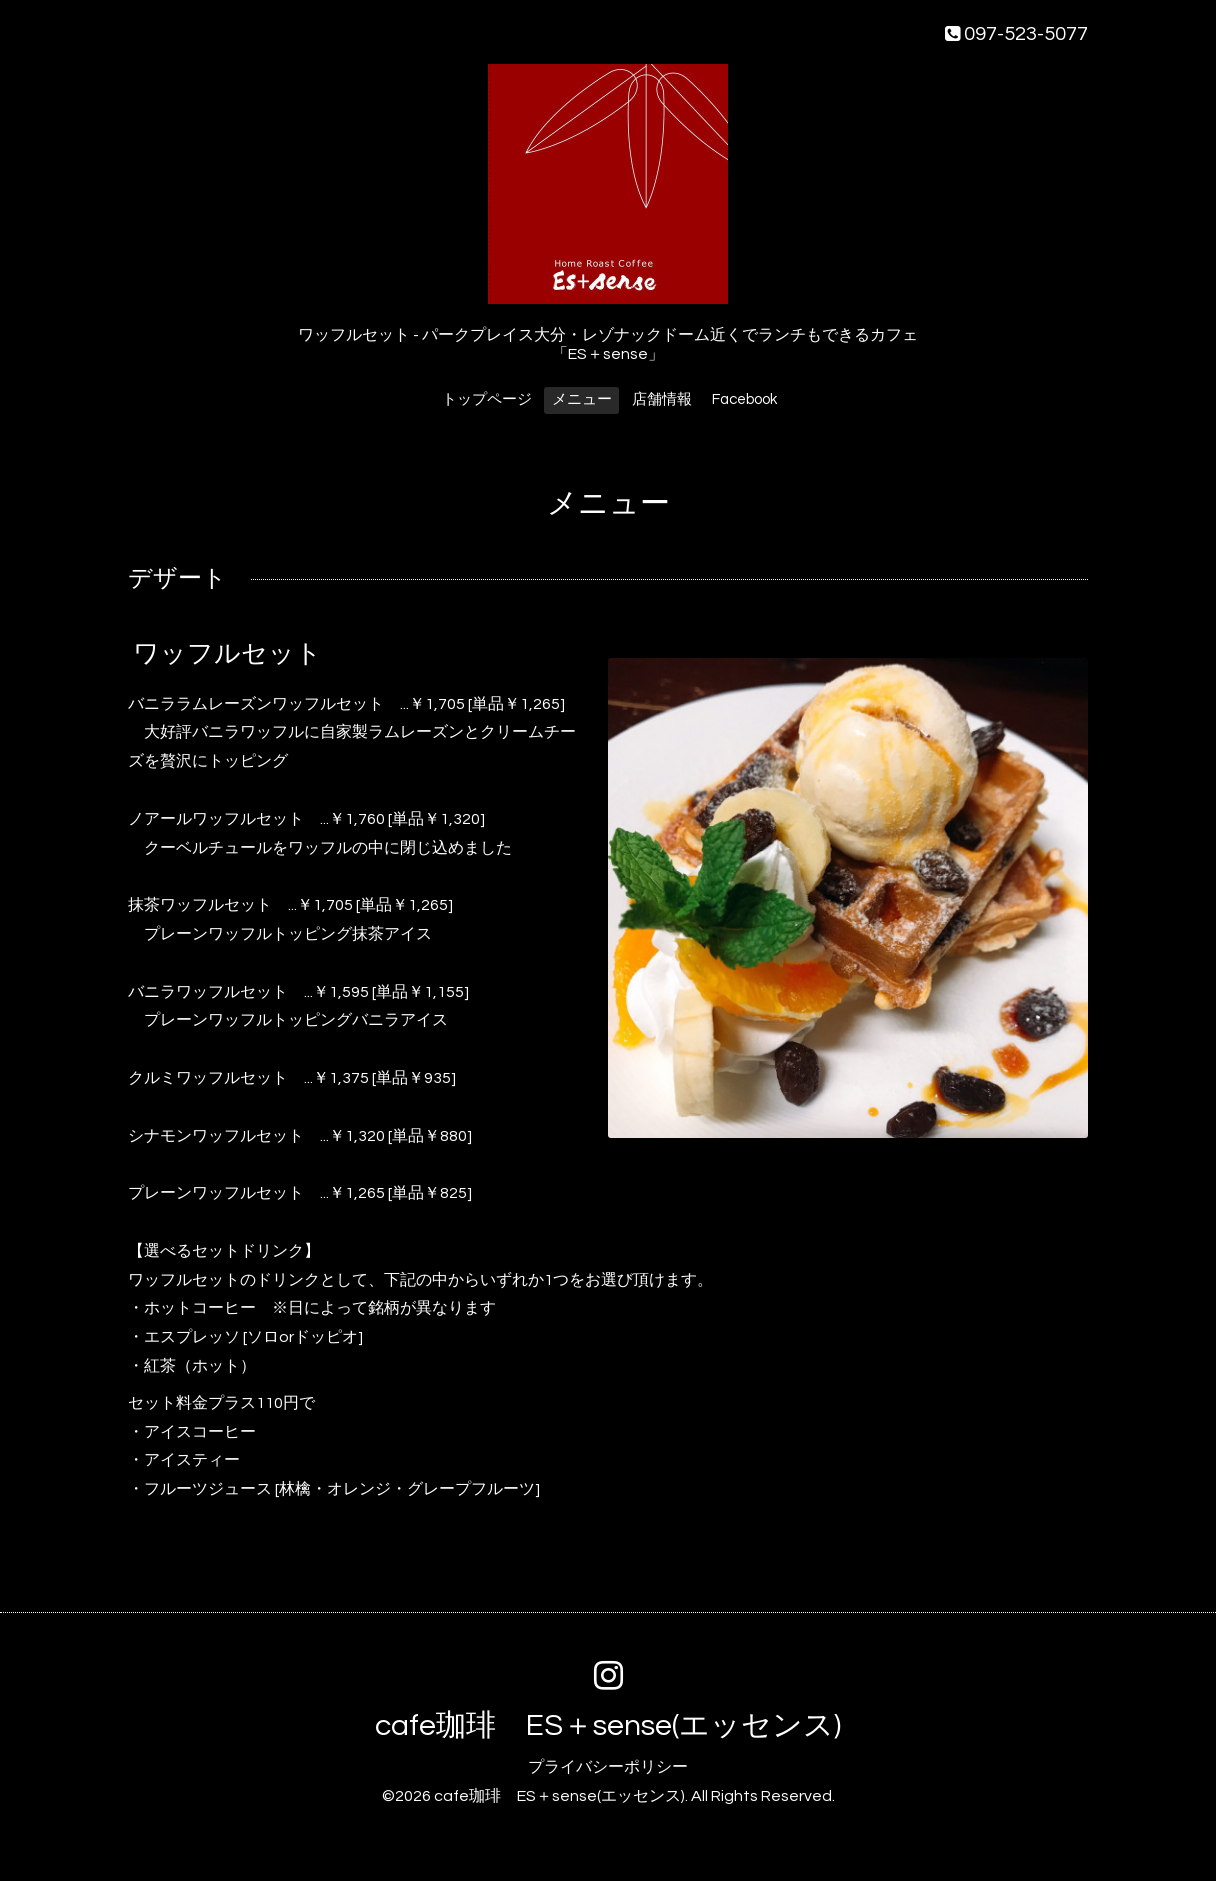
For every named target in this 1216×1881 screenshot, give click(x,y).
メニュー (582, 399)
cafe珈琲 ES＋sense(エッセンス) (608, 1725)
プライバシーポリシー (608, 1767)
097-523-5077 (1016, 34)
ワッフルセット (227, 653)
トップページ (487, 399)
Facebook (744, 399)
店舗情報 (662, 399)
